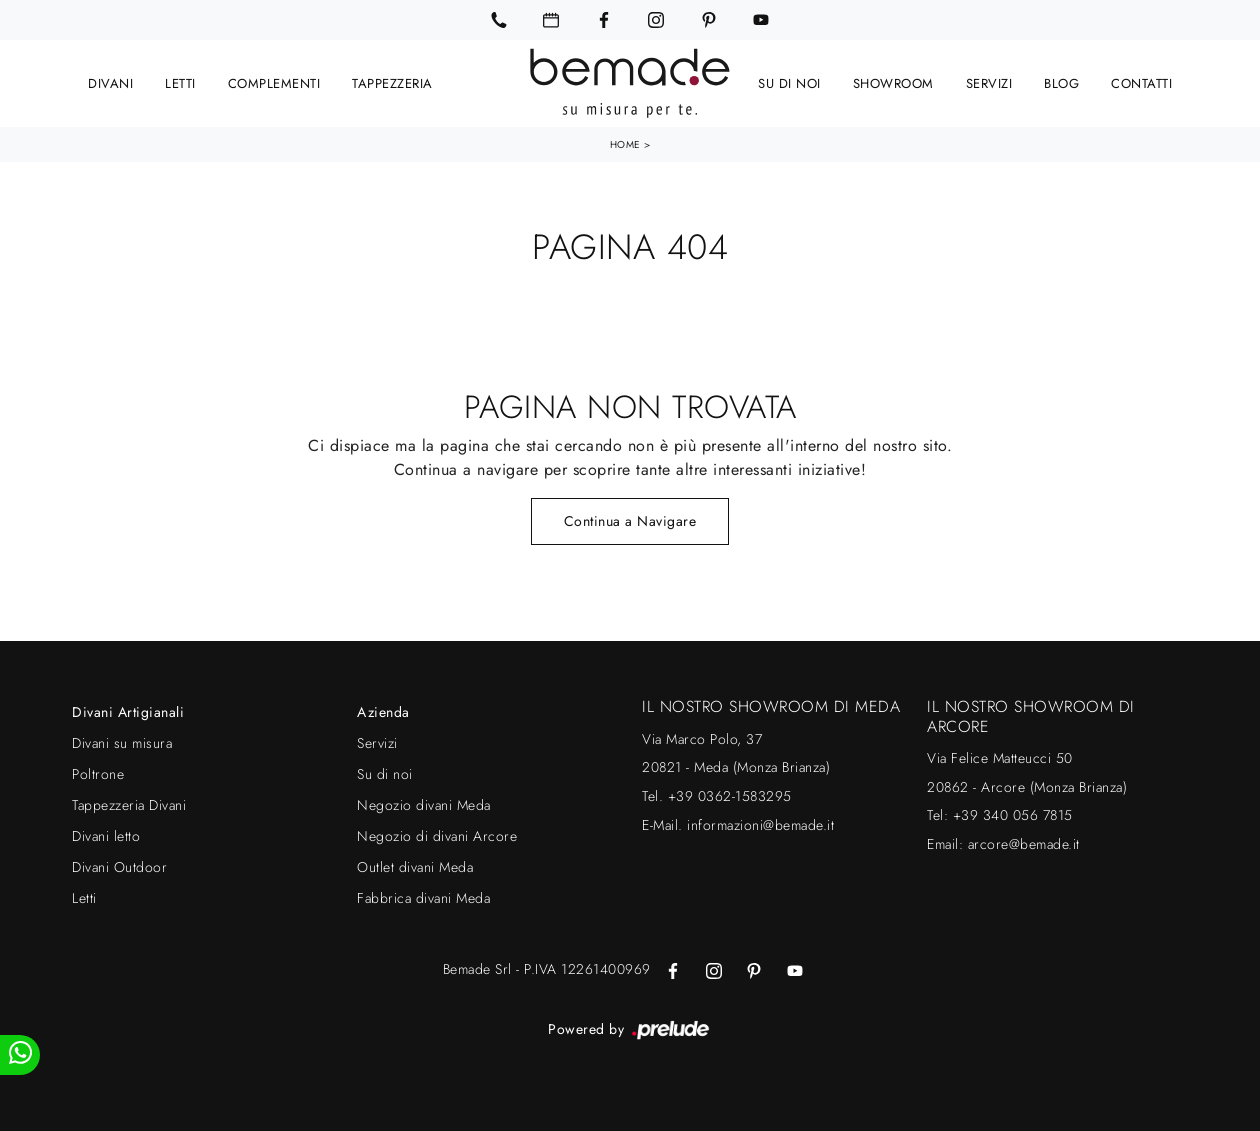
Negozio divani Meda (424, 804)
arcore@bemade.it (1024, 843)
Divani (110, 82)
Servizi (989, 82)
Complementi (274, 82)
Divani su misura (122, 742)
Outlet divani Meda (415, 866)
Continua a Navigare (630, 520)
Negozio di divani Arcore (437, 835)
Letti (180, 82)
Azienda (383, 711)
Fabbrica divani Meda (423, 897)
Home (625, 143)
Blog (1061, 82)
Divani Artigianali (128, 711)
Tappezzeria (392, 82)
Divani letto (106, 835)
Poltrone (98, 773)
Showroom (893, 82)
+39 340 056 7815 (1013, 814)
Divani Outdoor (119, 866)
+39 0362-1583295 (730, 795)
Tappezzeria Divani (129, 804)
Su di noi (789, 82)
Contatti (1141, 82)
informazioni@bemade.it (760, 824)
